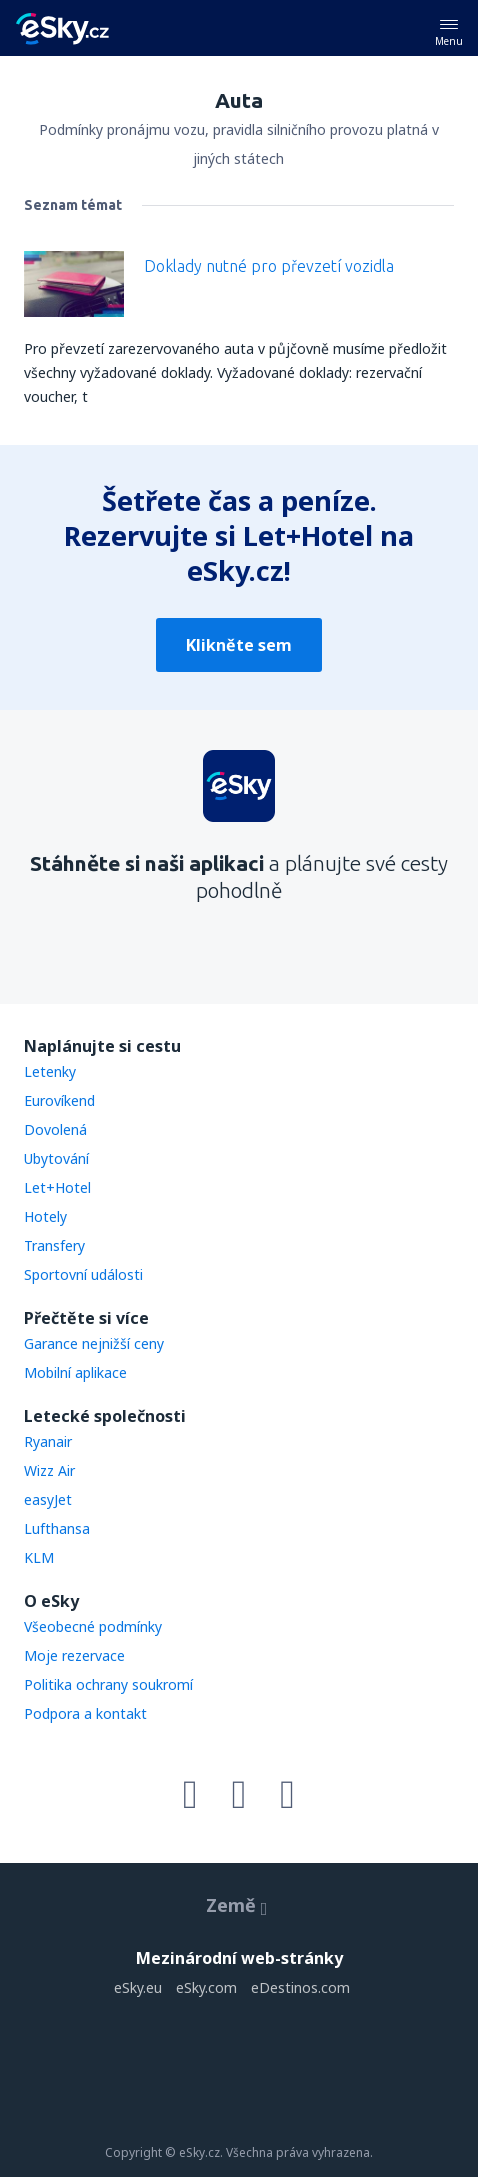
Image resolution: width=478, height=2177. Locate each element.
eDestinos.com (300, 1987)
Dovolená (55, 1129)
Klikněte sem (239, 645)
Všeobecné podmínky (93, 1626)
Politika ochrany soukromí (108, 1684)
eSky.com (206, 1987)
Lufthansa (57, 1528)
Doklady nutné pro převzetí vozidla (269, 266)
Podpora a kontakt (85, 1713)
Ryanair (48, 1441)
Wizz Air (49, 1470)
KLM (39, 1557)
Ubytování (56, 1158)
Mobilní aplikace (75, 1372)
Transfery (54, 1245)
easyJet (48, 1499)
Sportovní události (83, 1274)
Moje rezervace (74, 1655)
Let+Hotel (57, 1187)
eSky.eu (138, 1987)
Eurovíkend (59, 1100)
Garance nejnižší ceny (94, 1343)
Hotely (45, 1216)
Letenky (50, 1071)
